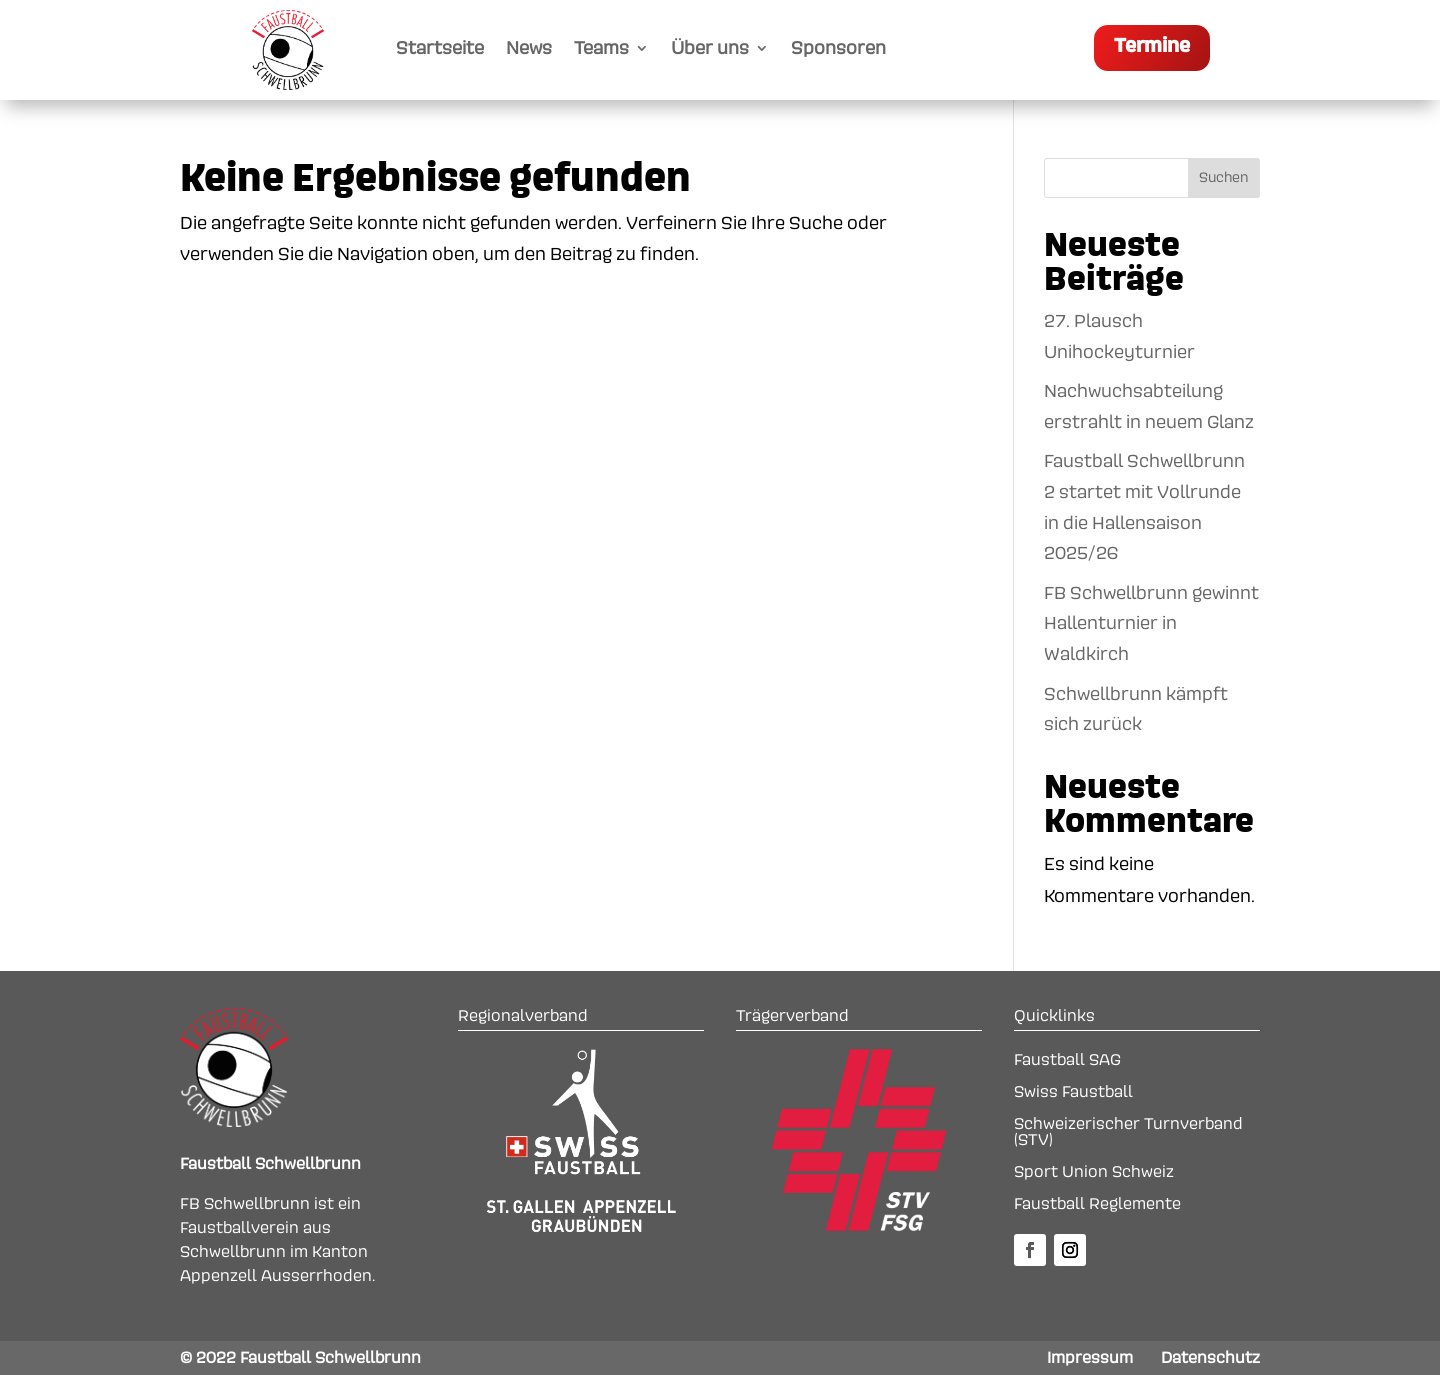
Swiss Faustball (1073, 1092)
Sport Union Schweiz (1094, 1172)
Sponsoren (838, 49)
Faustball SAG (1067, 1060)
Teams (601, 49)
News (529, 49)
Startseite (440, 49)
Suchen (1224, 178)
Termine (1152, 46)
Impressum (1090, 1358)
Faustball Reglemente (1097, 1204)
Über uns (710, 49)
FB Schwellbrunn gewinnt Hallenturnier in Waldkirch (1151, 623)
